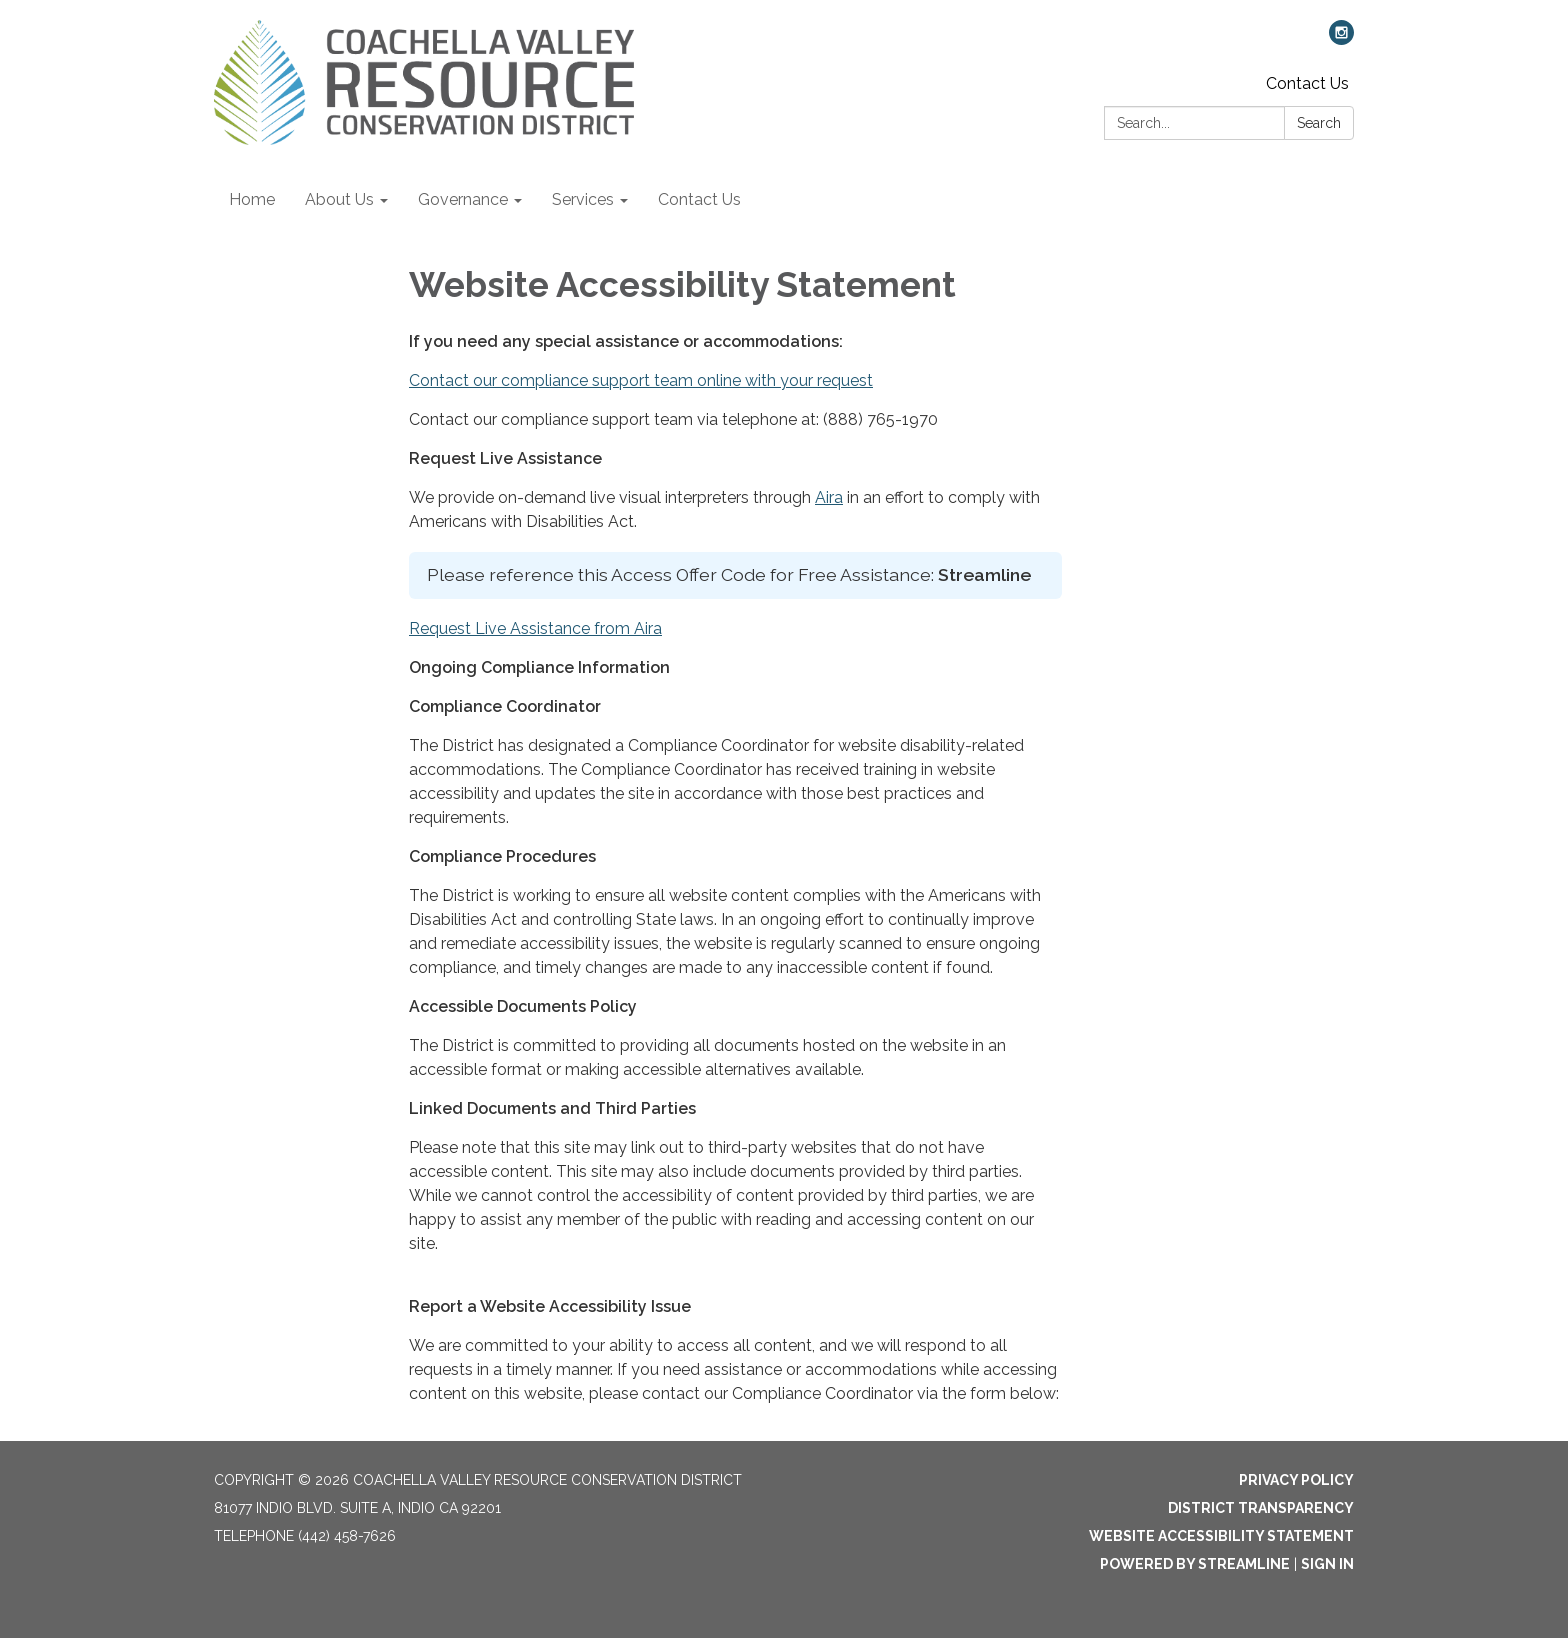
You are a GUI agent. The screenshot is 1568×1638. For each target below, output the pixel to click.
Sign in (1327, 1564)
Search (1319, 123)
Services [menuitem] (583, 199)
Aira (829, 497)
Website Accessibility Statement (1221, 1536)
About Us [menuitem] (339, 199)
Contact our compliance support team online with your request (641, 380)
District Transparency (1261, 1508)
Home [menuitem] (252, 199)
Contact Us (1307, 83)
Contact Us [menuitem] (699, 199)
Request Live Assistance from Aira (535, 628)
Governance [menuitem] (463, 199)
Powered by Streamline (1195, 1564)
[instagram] (1341, 39)
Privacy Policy (1296, 1480)
